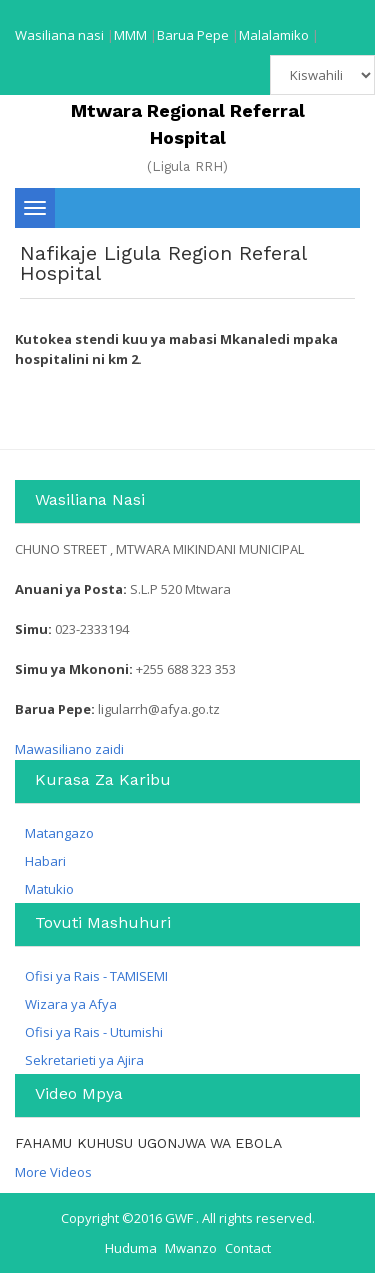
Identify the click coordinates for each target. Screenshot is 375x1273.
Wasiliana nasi (59, 35)
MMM (130, 35)
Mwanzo (191, 1248)
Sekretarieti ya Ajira (84, 1060)
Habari (45, 861)
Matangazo (59, 833)
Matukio (49, 889)
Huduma (131, 1248)
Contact (248, 1248)
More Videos (53, 1172)
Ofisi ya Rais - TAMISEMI (96, 976)
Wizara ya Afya (71, 1004)
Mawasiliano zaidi (69, 749)
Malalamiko (274, 35)
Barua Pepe (193, 35)
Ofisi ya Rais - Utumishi (94, 1032)
